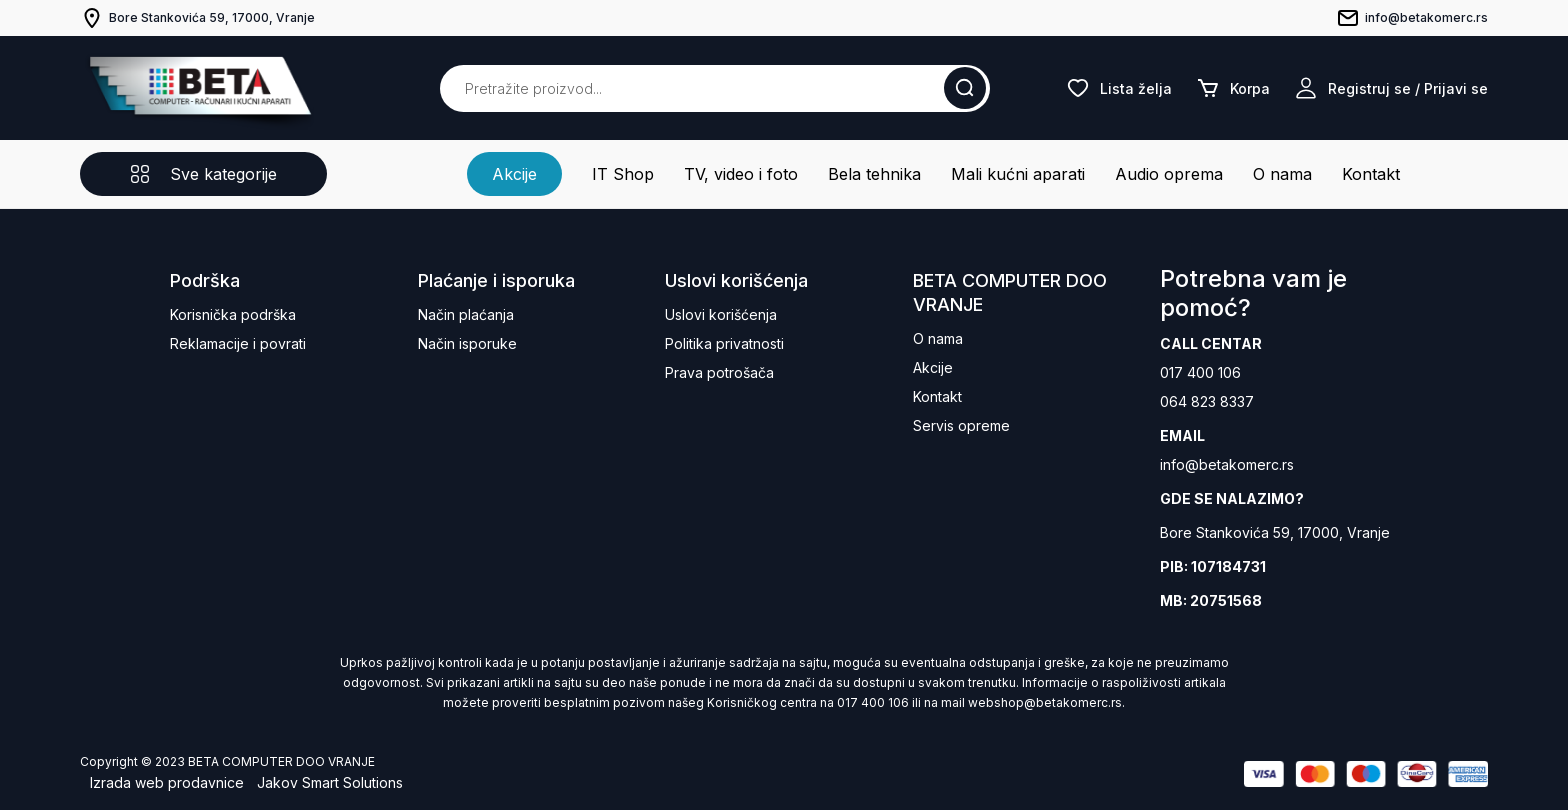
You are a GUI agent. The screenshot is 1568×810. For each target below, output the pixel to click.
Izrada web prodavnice (167, 782)
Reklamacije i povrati (238, 343)
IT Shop (623, 174)
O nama (1282, 174)
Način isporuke (467, 343)
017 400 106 (1200, 372)
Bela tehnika (874, 174)
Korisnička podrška (233, 314)
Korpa (1233, 88)
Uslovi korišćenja (721, 314)
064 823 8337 (1207, 401)
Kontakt (1371, 174)
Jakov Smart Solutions (330, 782)
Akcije (514, 174)
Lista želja (1119, 88)
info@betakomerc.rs (1227, 464)
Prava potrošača (719, 372)
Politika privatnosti (724, 343)
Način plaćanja (466, 314)
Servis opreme (961, 425)
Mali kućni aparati (1018, 174)
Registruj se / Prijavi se (1391, 88)
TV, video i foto (741, 174)
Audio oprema (1169, 174)
